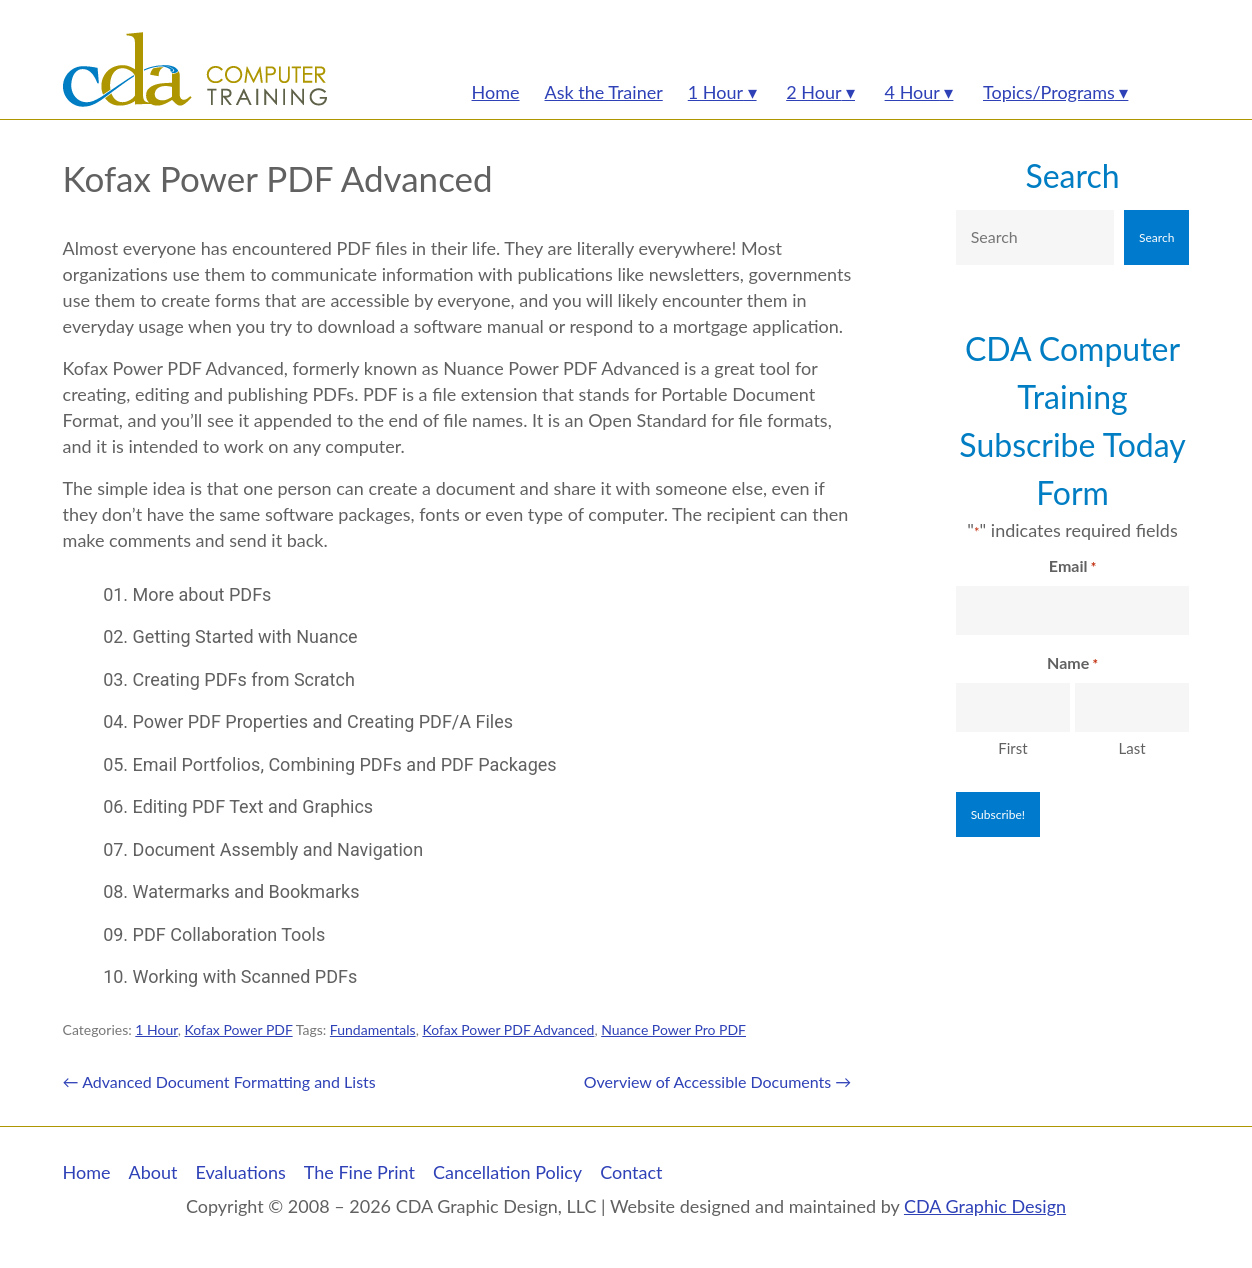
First (1012, 748)
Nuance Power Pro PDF (673, 1029)
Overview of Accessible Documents (718, 1081)
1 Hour (156, 1029)
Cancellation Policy (507, 1172)
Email (1072, 567)
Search (1072, 175)
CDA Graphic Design (985, 1206)
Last (1132, 748)
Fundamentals (373, 1029)
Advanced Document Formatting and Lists (219, 1081)
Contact (631, 1172)
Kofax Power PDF (239, 1029)
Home (87, 1172)
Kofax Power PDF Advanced (508, 1029)
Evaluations (241, 1172)
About (153, 1172)
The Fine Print (359, 1172)
